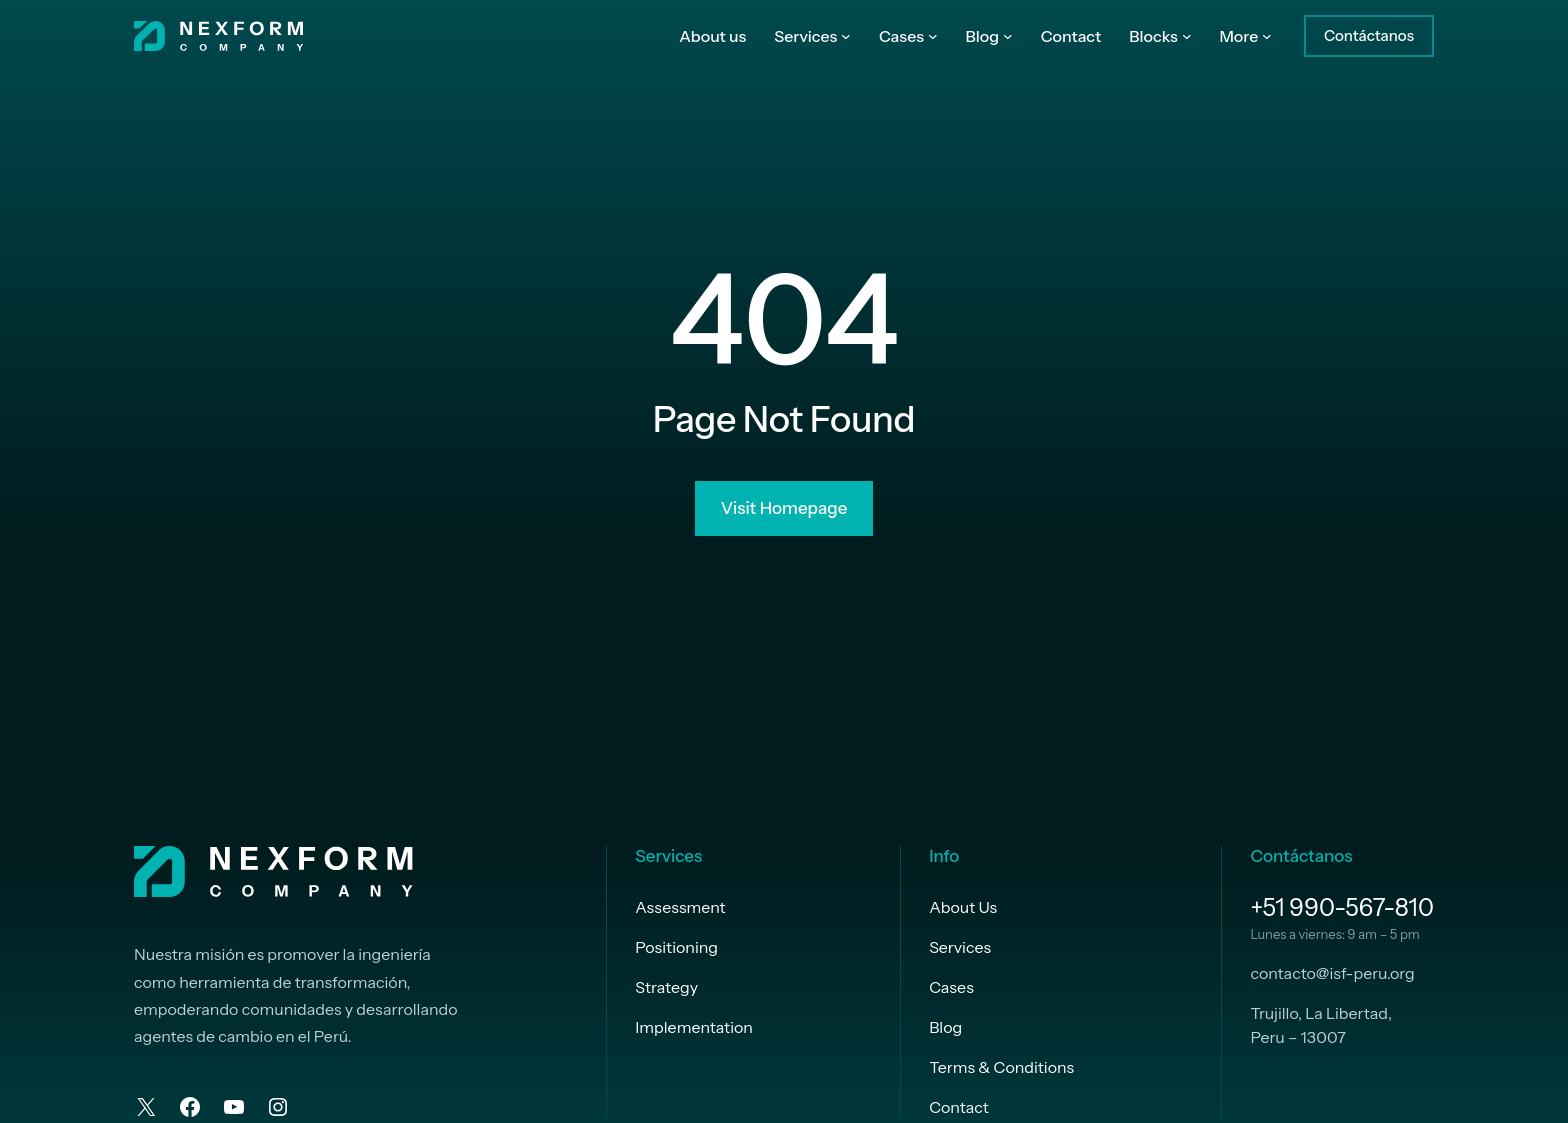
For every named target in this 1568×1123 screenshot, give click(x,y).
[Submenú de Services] (846, 36)
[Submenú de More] (1267, 36)
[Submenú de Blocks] (1187, 36)
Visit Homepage (784, 508)
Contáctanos (1369, 35)
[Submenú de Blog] (1008, 36)
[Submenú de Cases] (933, 36)
